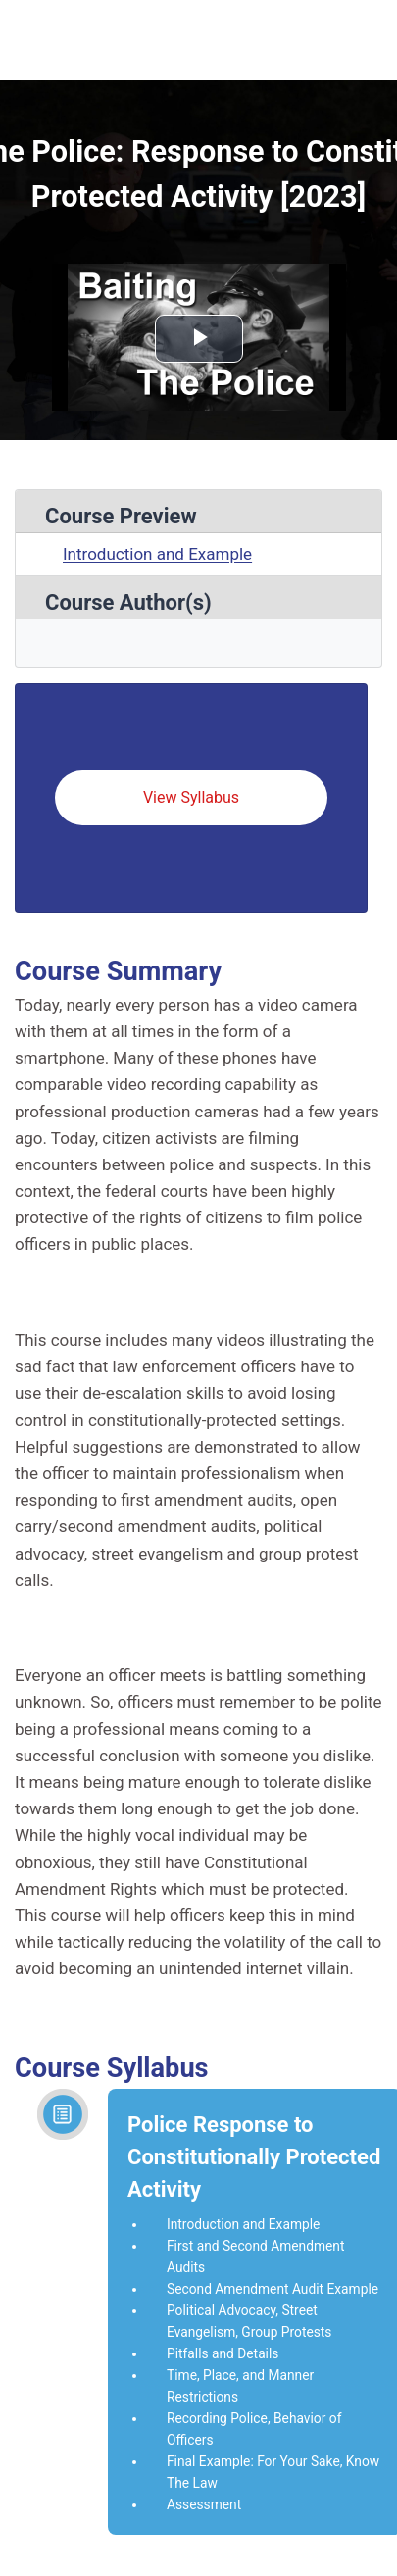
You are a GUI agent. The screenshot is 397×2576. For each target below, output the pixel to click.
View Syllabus (191, 797)
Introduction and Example (157, 554)
